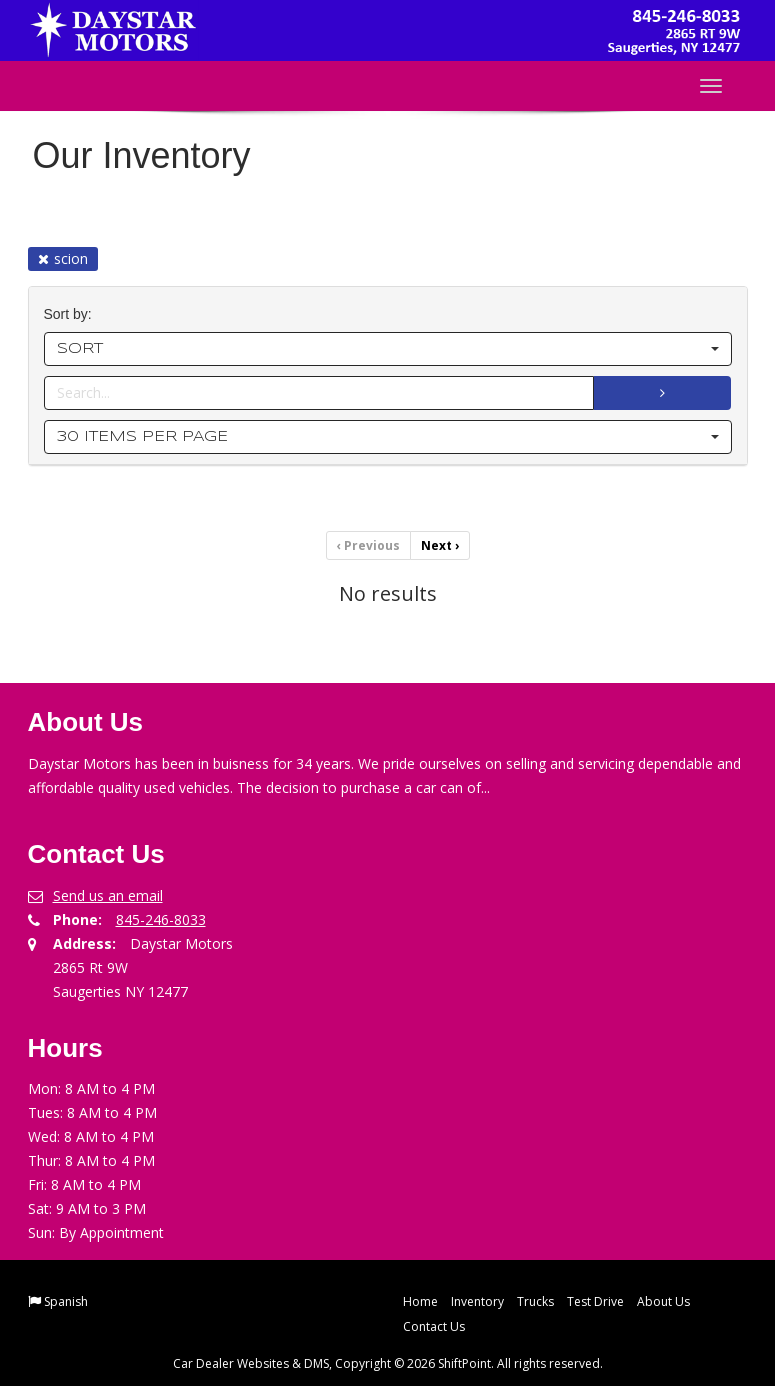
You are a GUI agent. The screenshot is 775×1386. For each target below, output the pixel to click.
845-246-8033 (161, 919)
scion (63, 258)
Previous (368, 545)
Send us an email (108, 895)
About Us (663, 1301)
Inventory (477, 1301)
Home (420, 1301)
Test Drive (595, 1301)
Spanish (66, 1301)
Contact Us (434, 1326)
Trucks (535, 1301)
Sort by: (72, 314)
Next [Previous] (440, 545)
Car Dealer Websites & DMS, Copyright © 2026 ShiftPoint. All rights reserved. (388, 1363)
